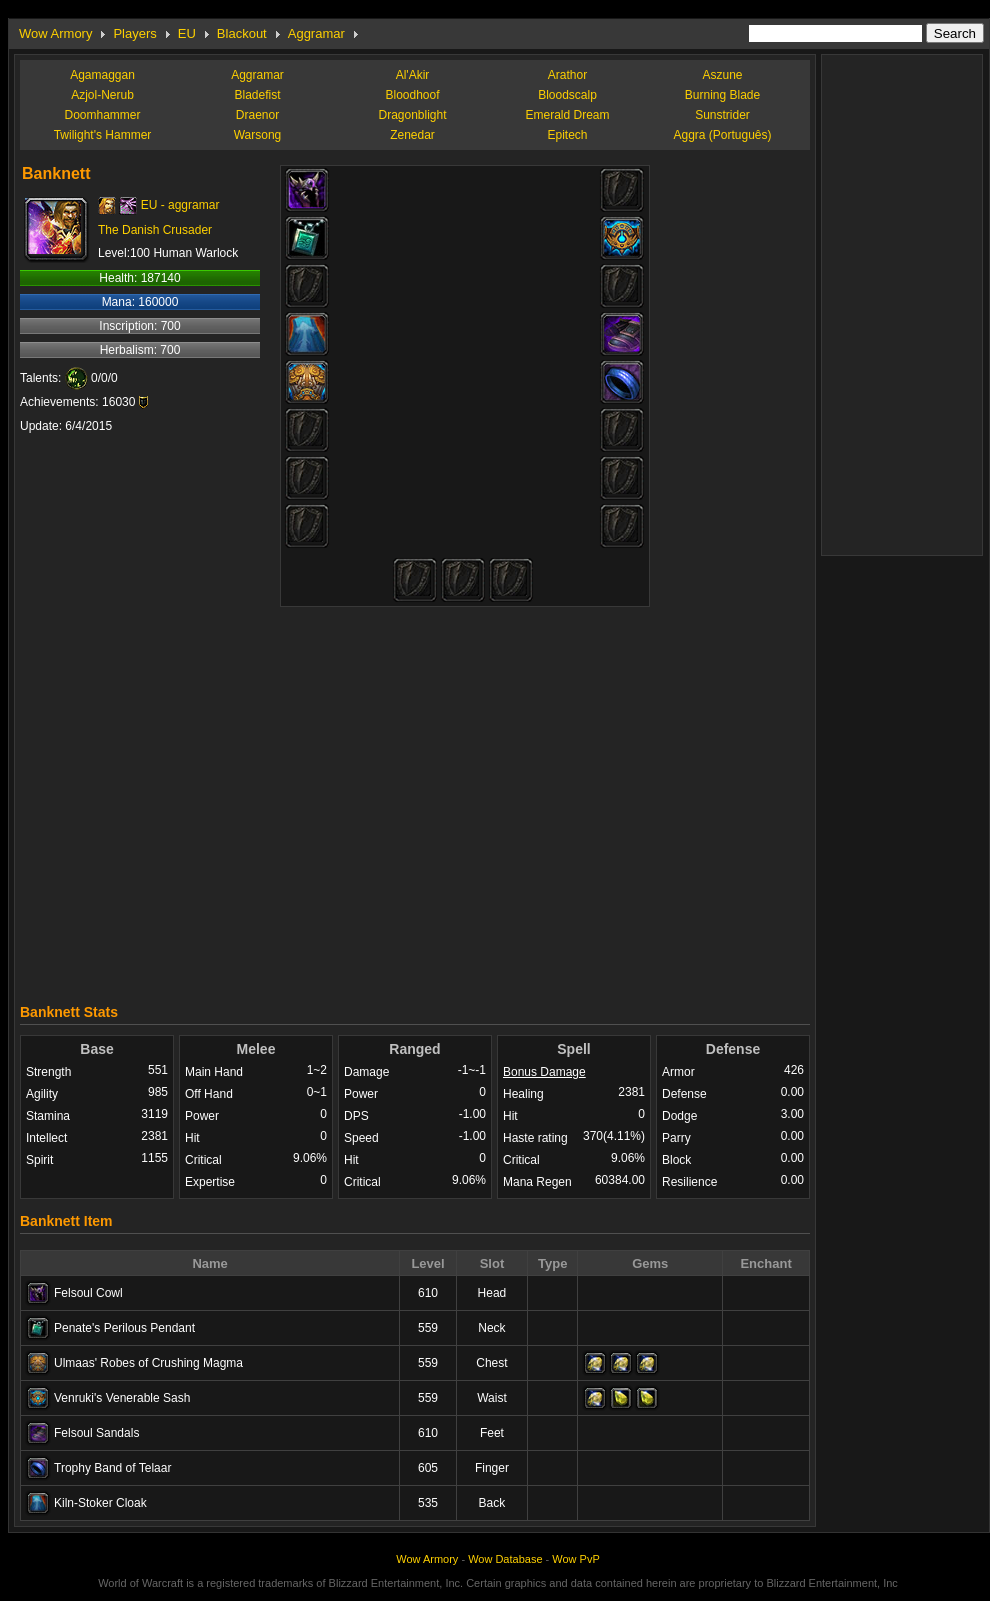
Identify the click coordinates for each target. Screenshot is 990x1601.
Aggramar (316, 33)
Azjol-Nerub (102, 95)
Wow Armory (55, 33)
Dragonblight (412, 115)
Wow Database (505, 1559)
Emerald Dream (567, 115)
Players (134, 33)
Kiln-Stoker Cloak (100, 1503)
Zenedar (412, 135)
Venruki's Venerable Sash (122, 1398)
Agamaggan (102, 75)
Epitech (567, 135)
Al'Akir (413, 75)
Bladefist (257, 95)
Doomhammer (102, 115)
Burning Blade (722, 95)
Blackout (242, 33)
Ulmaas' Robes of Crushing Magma (148, 1363)
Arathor (567, 75)
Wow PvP (575, 1559)
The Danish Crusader (155, 230)
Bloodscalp (567, 95)
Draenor (257, 115)
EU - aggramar (180, 205)
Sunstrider (722, 115)
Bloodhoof (412, 95)
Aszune (722, 75)
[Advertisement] (587, 797)
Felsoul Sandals (96, 1433)
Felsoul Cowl (88, 1293)
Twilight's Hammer (103, 135)
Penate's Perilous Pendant (124, 1328)
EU (187, 33)
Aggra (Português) (722, 135)
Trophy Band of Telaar (112, 1468)
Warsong (258, 135)
